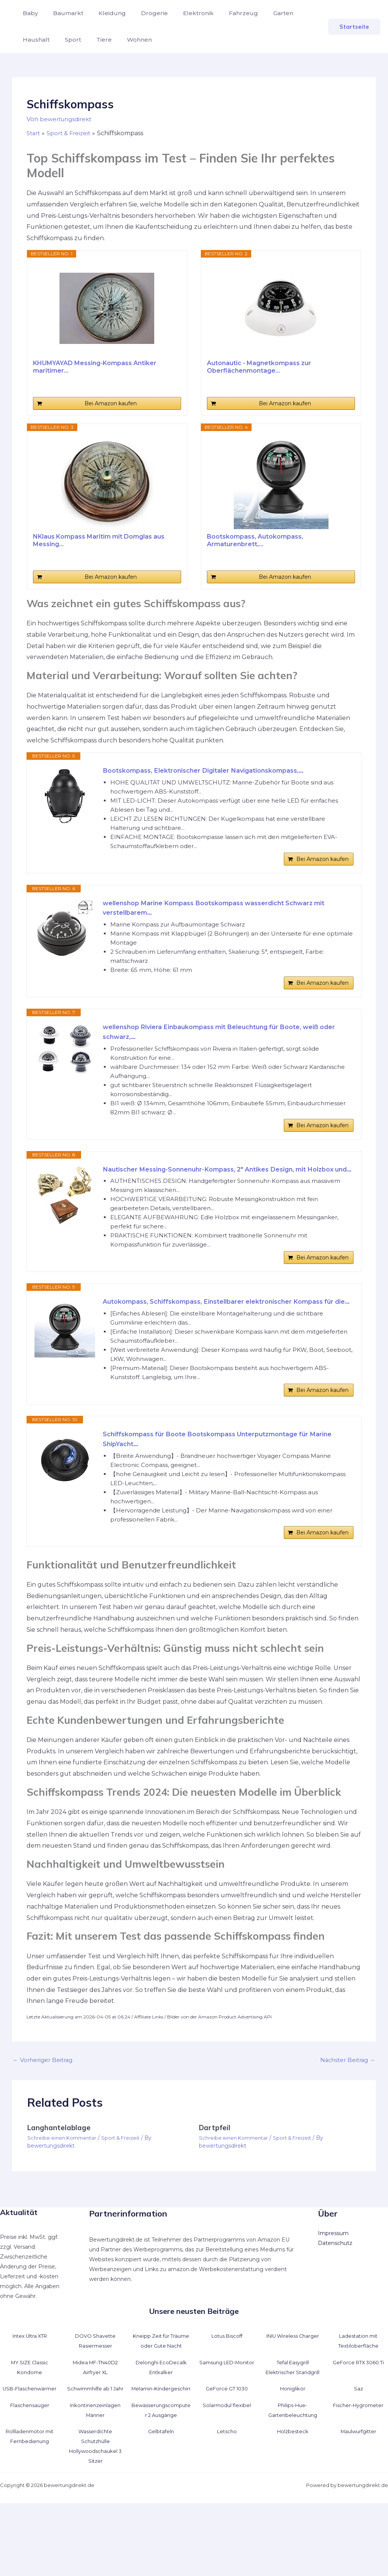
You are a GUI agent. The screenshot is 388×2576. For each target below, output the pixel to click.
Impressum (333, 2286)
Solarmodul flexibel (227, 2477)
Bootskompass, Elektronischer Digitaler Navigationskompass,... (214, 771)
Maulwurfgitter (358, 2504)
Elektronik (184, 13)
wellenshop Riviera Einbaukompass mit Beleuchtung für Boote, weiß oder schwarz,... (224, 1043)
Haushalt (299, 13)
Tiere (57, 39)
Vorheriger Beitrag (45, 2113)
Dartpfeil (215, 2181)
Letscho (227, 2504)
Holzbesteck (292, 2504)
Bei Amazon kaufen (110, 403)
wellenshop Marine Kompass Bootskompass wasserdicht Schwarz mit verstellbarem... (227, 913)
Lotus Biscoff (227, 2389)
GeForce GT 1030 (227, 2451)
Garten (263, 13)
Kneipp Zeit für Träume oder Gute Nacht (161, 2399)
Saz (358, 2451)
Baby (28, 13)
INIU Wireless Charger (292, 2389)
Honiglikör (292, 2451)
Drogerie (143, 13)
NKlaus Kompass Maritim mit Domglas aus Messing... (98, 540)
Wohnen (89, 39)
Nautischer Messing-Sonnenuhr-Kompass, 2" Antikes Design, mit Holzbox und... (217, 1191)
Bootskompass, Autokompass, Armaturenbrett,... (255, 540)
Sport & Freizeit (126, 2191)
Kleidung (104, 13)
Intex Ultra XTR (29, 2389)
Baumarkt (63, 13)
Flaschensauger (29, 2477)
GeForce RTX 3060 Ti (358, 2425)
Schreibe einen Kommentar (64, 2191)
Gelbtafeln (161, 2504)
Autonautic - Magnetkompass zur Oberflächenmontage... (259, 366)
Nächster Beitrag (345, 2113)
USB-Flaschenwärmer (29, 2451)
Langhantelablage (60, 2181)
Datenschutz (335, 2296)
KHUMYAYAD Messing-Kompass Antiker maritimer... (94, 366)
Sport (29, 39)
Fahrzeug (226, 13)
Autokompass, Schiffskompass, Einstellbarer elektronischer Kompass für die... (226, 1339)
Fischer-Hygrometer (358, 2477)
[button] (354, 27)
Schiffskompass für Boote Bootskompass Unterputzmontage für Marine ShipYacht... (218, 1487)
